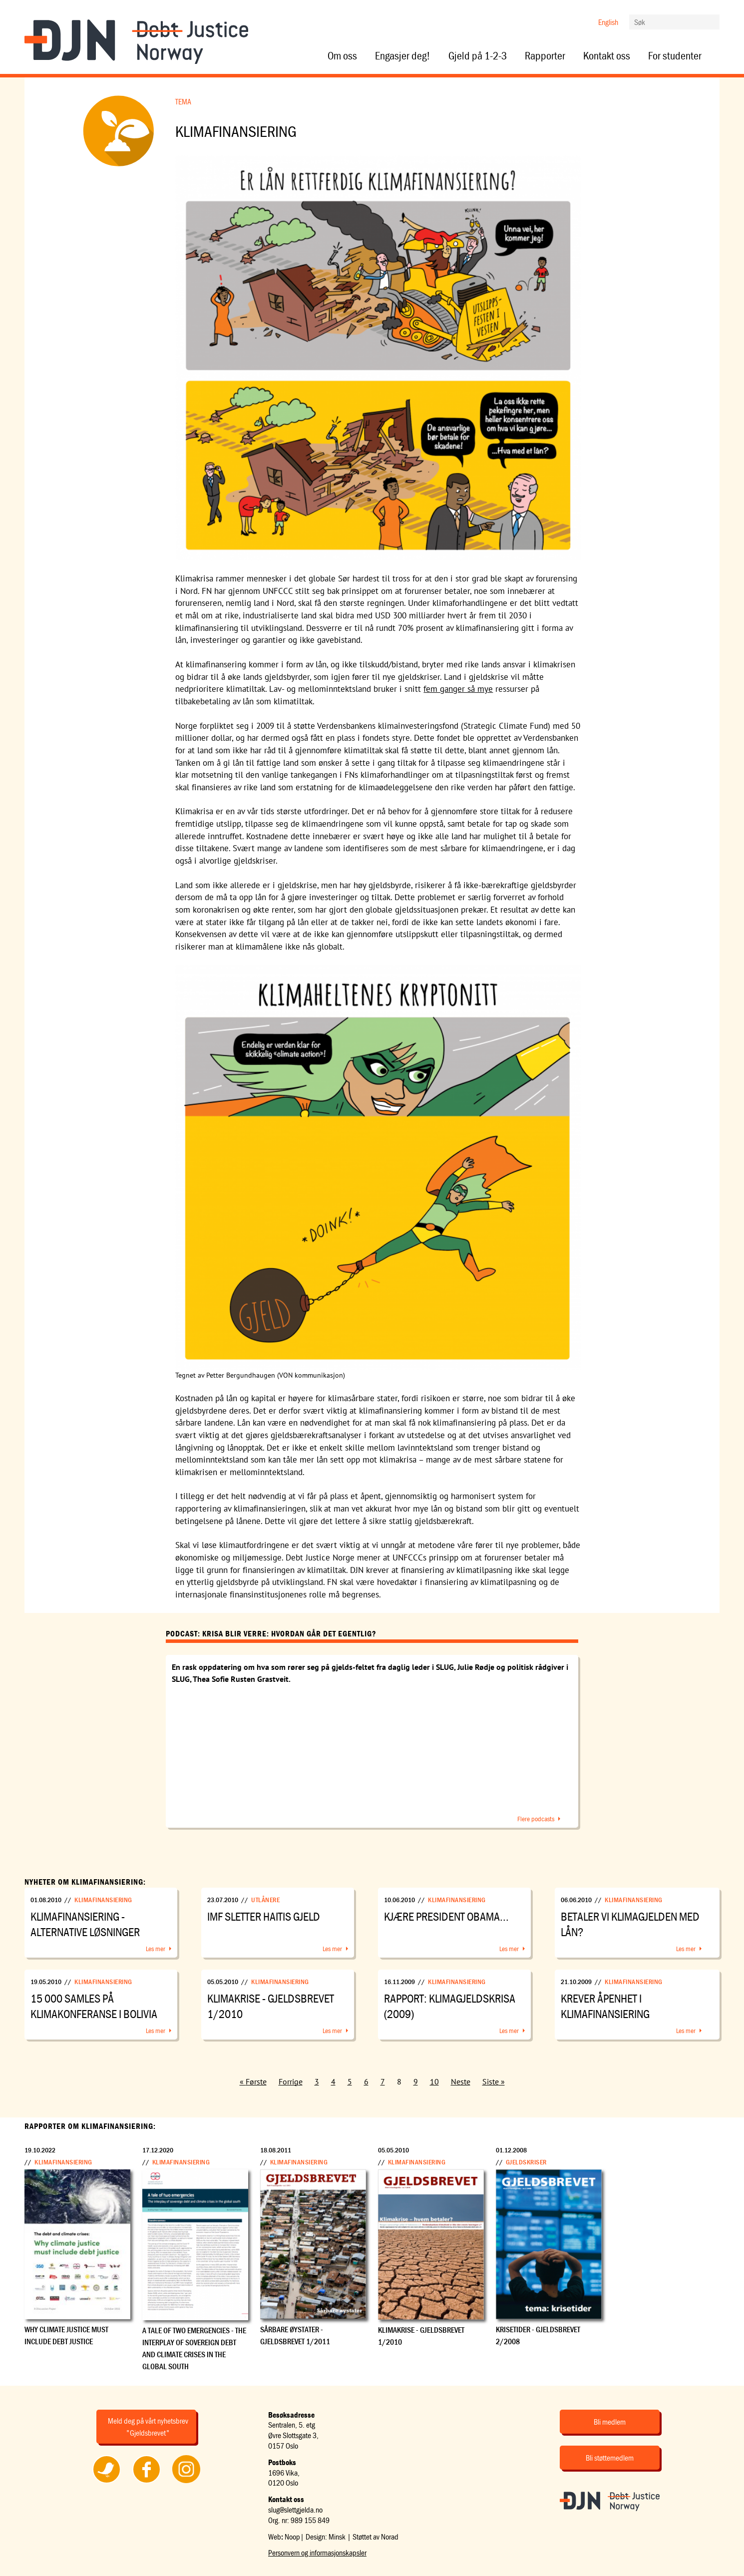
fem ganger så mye (458, 688)
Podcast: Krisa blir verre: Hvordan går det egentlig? (271, 1633)
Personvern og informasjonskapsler (317, 2553)
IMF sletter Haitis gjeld (263, 1916)
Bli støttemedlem (610, 2458)
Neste (460, 2081)
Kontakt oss (606, 56)
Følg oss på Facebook (146, 2482)
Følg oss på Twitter (106, 2482)
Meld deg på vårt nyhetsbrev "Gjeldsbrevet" (148, 2427)
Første (256, 2081)
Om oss (342, 56)
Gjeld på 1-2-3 (477, 56)
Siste (490, 2081)
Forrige (291, 2081)
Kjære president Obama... (446, 1916)
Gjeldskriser (526, 2161)
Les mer (155, 1948)
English (608, 22)
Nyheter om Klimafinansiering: (85, 1882)
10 (434, 2081)
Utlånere (265, 1899)
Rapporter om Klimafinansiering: (90, 2126)
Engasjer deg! (402, 56)
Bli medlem (610, 2422)
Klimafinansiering (103, 1899)
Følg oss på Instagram (186, 2482)
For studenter (675, 56)
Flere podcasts (535, 1818)
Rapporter (545, 56)
